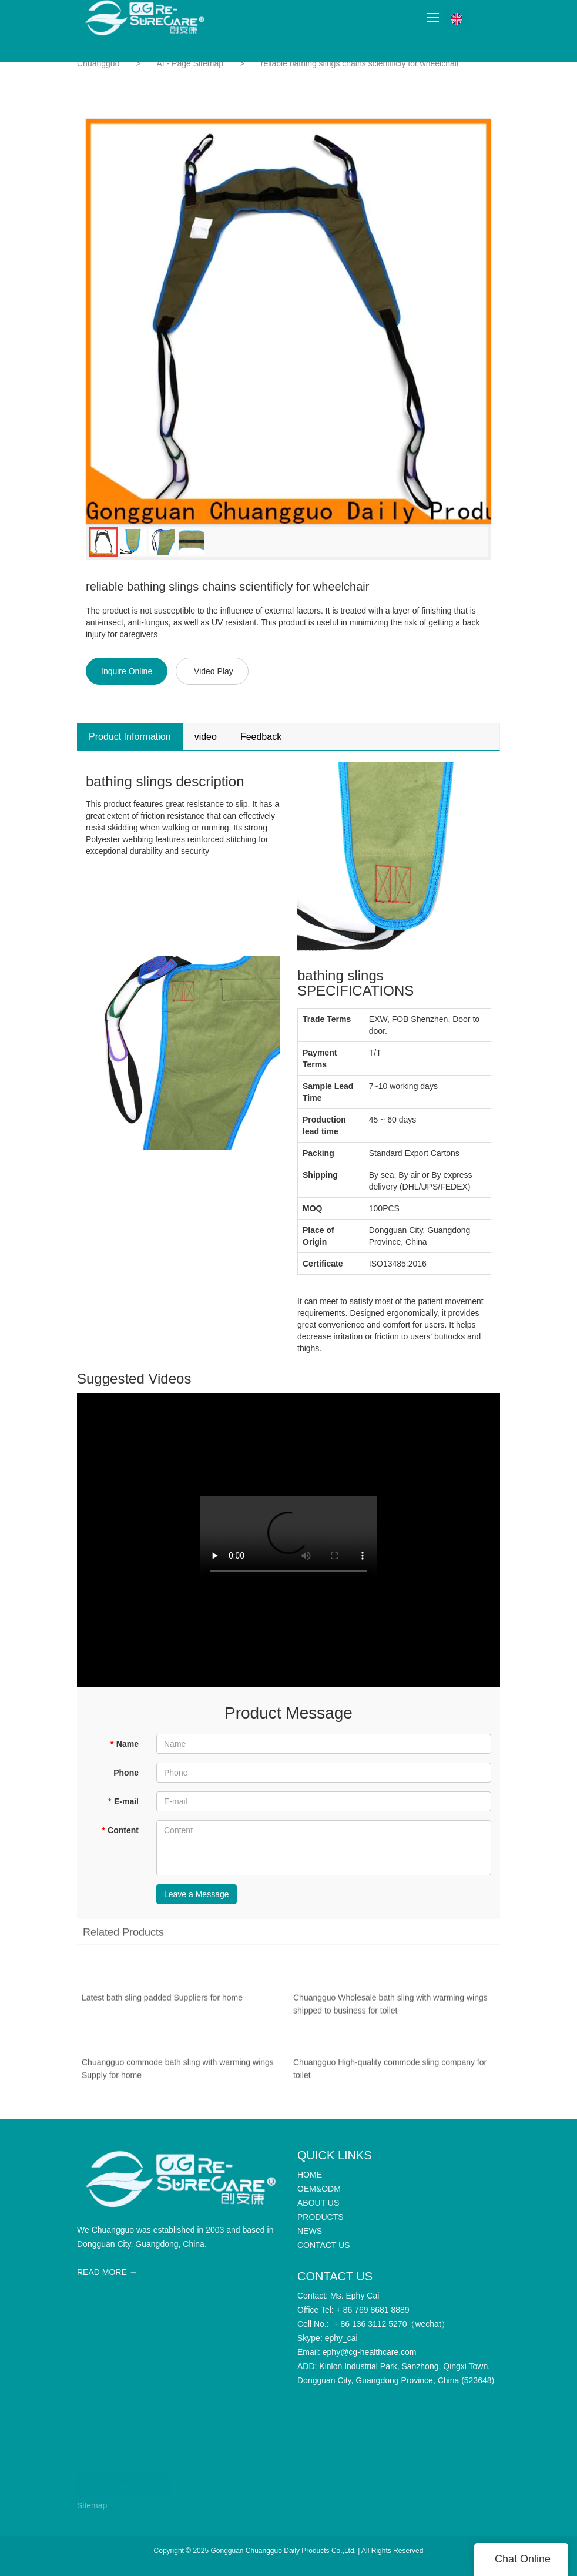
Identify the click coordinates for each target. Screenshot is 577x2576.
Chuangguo (98, 63)
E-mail (123, 1801)
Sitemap (92, 2505)
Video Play (213, 671)
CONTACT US (123, 2481)
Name (124, 1743)
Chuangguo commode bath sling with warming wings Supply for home (178, 2073)
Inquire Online (126, 671)
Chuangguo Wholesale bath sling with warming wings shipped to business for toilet (390, 2008)
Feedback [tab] (260, 737)
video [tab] (205, 737)
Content (120, 1830)
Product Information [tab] (130, 737)
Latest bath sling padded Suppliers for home (162, 2001)
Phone (126, 1772)
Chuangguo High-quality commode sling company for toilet (390, 2073)
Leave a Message (196, 1894)
